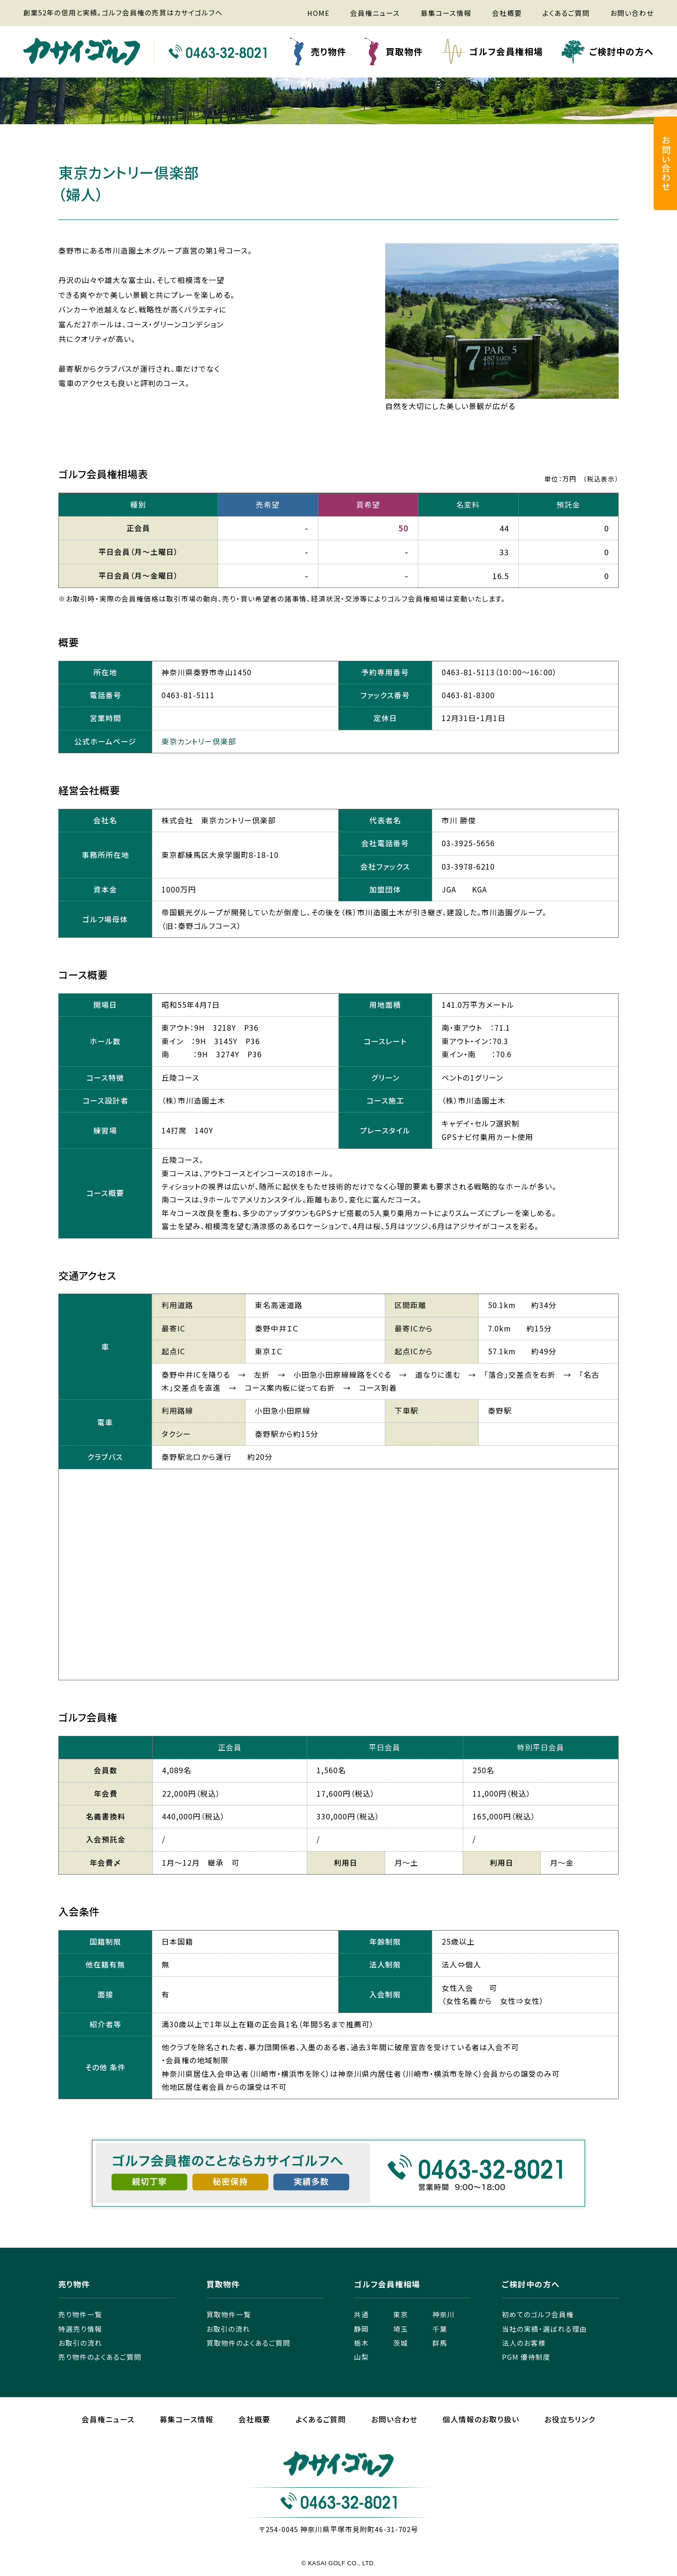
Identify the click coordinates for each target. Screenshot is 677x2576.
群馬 (439, 2343)
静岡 (361, 2329)
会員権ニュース (375, 13)
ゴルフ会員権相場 (506, 51)
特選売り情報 (80, 2329)
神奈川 (443, 2314)
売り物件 (328, 51)
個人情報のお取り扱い (481, 2419)
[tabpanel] (502, 328)
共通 (361, 2314)
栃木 (361, 2343)
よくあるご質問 (566, 13)
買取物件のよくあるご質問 (248, 2343)
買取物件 (404, 51)
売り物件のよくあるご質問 (99, 2357)
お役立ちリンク (569, 2419)
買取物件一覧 (228, 2314)
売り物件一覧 (80, 2314)
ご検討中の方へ (621, 51)
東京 (400, 2314)
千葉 (439, 2329)
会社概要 (507, 13)
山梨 (361, 2357)
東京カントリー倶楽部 (199, 741)
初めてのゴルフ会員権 (538, 2314)
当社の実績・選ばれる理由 (544, 2329)
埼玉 (400, 2329)
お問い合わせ (632, 13)
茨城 (400, 2343)
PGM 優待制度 (526, 2357)
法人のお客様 (524, 2343)
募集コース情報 (446, 13)
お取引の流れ (80, 2343)
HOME (318, 13)
